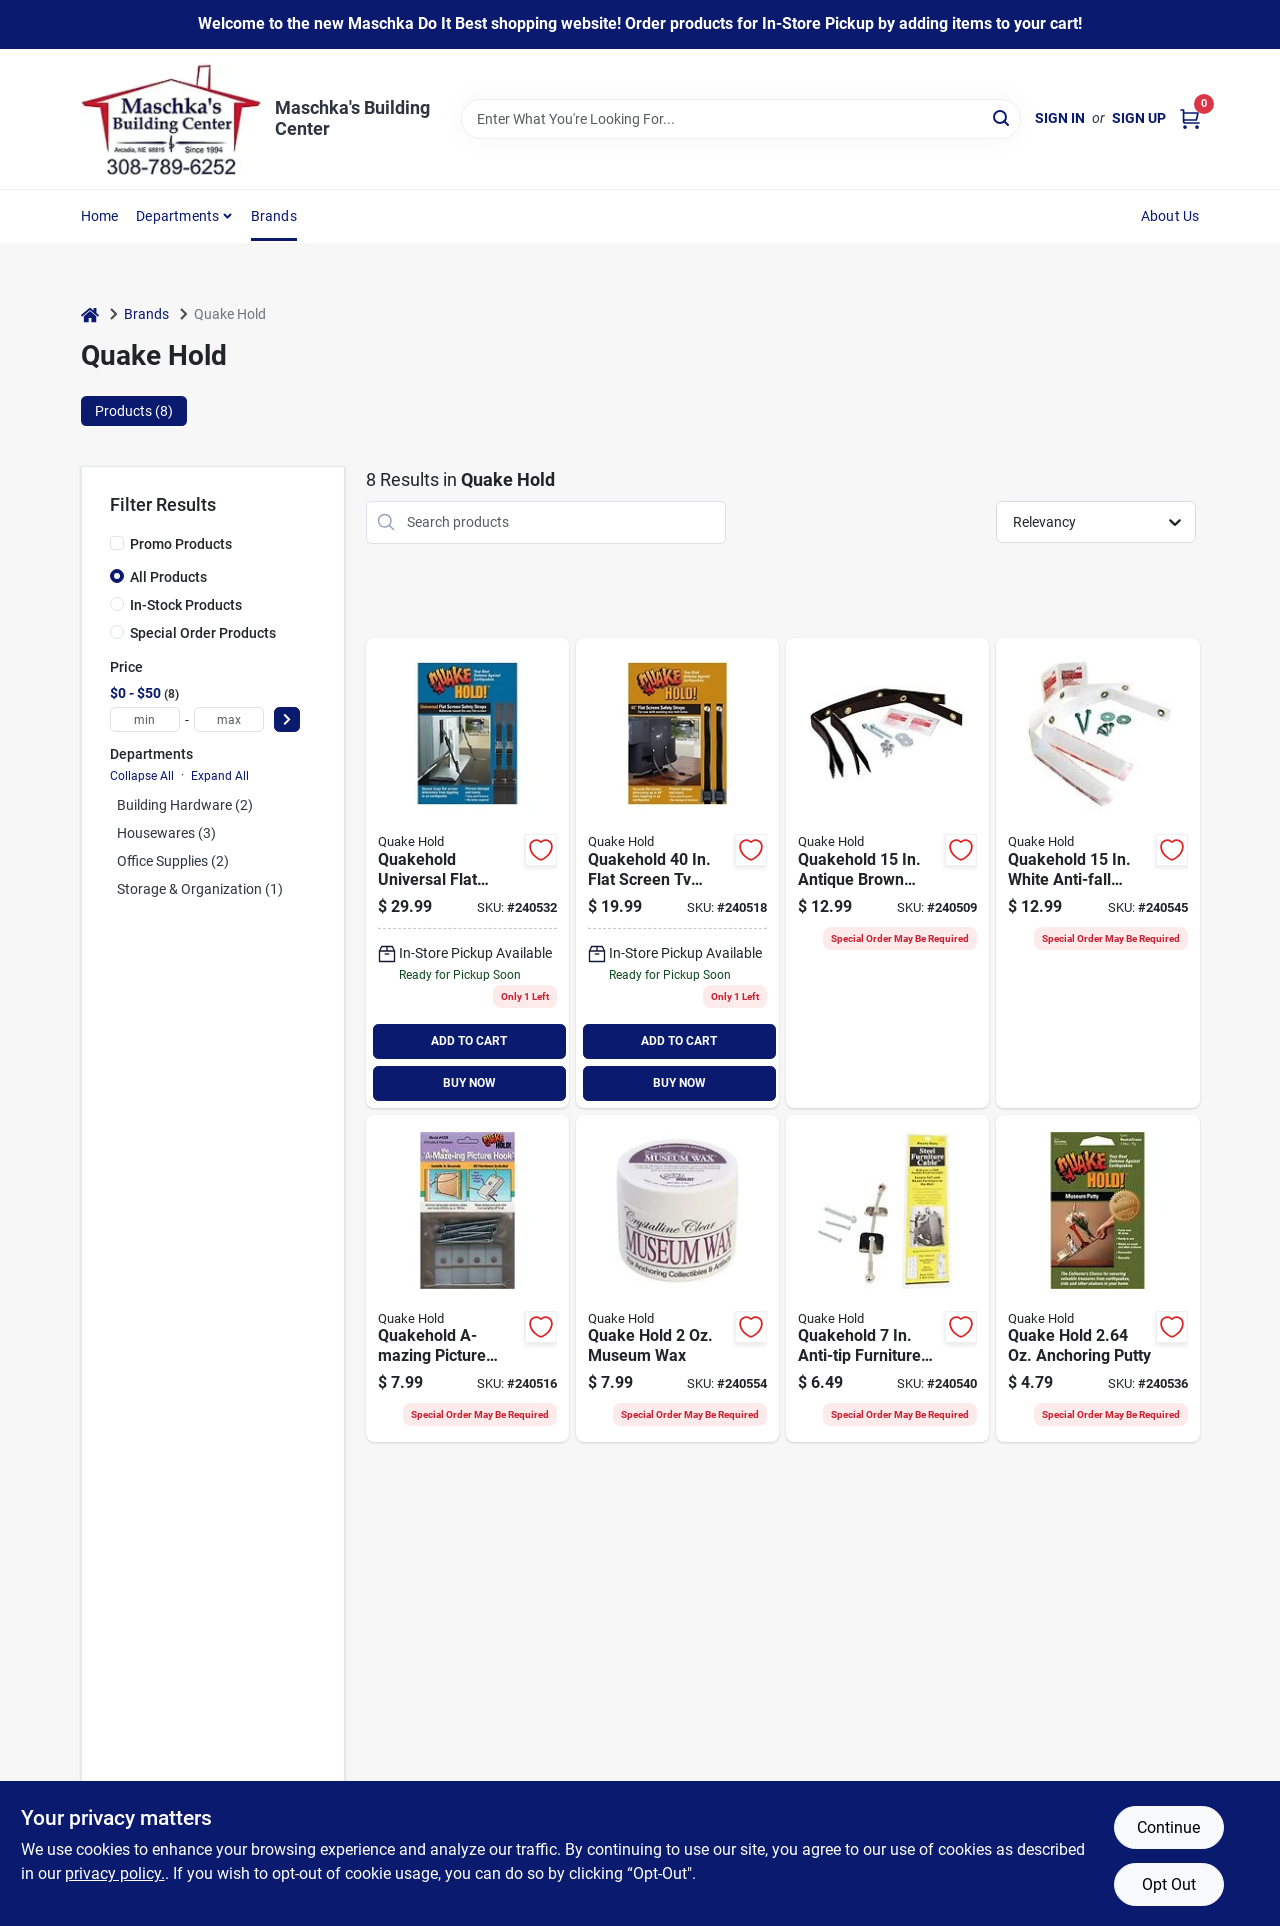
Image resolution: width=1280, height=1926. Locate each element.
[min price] (145, 719)
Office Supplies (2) (173, 861)
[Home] (90, 314)
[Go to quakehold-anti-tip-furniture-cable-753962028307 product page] (887, 1279)
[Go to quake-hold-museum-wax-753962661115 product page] (677, 1279)
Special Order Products (203, 633)
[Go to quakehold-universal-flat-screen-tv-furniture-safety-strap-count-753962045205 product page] (467, 873)
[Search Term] (741, 119)
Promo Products (181, 544)
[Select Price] (287, 719)
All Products (168, 577)
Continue (1168, 1827)
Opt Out (1169, 1884)
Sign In (1060, 118)
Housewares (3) (166, 833)
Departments (177, 216)
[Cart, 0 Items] (1190, 118)
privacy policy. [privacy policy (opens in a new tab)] (115, 1873)
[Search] (1002, 117)
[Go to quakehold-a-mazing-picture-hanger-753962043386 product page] (467, 1279)
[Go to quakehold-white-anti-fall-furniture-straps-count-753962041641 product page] (1097, 873)
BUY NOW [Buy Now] (469, 1083)
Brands (274, 216)
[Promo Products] (117, 543)
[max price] (229, 719)
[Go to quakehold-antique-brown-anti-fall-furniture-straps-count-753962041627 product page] (887, 873)
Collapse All (142, 776)
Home (100, 216)
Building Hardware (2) (185, 805)
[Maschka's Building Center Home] (171, 119)
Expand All (220, 776)
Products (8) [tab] (134, 411)
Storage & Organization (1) (200, 889)
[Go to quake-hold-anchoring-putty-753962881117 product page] (1097, 1279)
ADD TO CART (469, 1041)
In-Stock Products (186, 605)
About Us (1170, 216)
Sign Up (1139, 118)
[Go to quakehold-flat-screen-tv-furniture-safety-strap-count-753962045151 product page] (677, 873)
